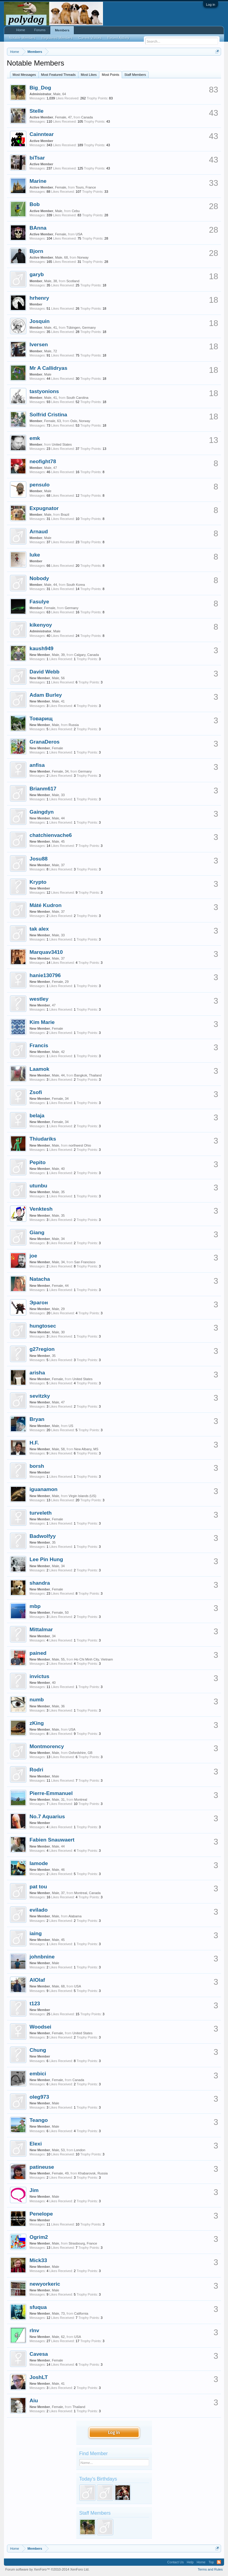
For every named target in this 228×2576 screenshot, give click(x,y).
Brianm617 (43, 789)
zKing (37, 1723)
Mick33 (38, 2260)
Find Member (93, 2453)
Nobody (39, 578)
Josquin (40, 321)
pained (38, 1653)
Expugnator (44, 508)
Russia (74, 725)
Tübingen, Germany (81, 327)
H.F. (34, 1443)
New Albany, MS (86, 1449)
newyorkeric (45, 2284)
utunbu (39, 1186)
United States (62, 444)
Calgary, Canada (86, 655)
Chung (38, 2050)
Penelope (41, 2214)
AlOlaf (37, 1980)
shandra (40, 1583)
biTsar (37, 158)
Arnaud (39, 531)
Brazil (65, 514)
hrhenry (39, 298)
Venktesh (41, 1209)
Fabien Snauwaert (52, 1840)
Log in (210, 4)
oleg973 (39, 2097)
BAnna (38, 228)
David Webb (45, 672)
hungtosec (43, 1326)
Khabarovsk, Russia (93, 2173)
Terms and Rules (210, 2569)
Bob (35, 204)
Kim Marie (42, 1022)
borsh (37, 1466)
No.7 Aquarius (47, 1816)
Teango (39, 2120)
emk (35, 438)
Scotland (72, 281)
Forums (39, 30)
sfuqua (38, 2307)
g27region (42, 1349)
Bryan (37, 1419)
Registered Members (56, 38)
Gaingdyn (42, 812)
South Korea (75, 584)
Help (190, 2562)
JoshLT (39, 2377)
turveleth (41, 1513)
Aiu (34, 2400)
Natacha (40, 1279)
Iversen (39, 344)
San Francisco (84, 1262)
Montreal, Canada (87, 1893)
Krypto (38, 882)
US (71, 1426)
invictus (39, 1676)
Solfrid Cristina (48, 415)
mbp (35, 1606)
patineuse (42, 2167)
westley (39, 999)
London (79, 2150)
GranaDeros (45, 742)
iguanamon (44, 1489)
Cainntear (42, 134)
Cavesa (39, 2354)
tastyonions (44, 391)
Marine (38, 181)
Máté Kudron (46, 905)
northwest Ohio (80, 1145)
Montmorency (47, 1746)
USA (79, 234)
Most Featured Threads (58, 74)
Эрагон (39, 1302)
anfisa (37, 765)
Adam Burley (46, 695)
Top (211, 2562)
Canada (87, 117)
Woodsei (40, 2027)
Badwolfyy (43, 1536)
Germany (71, 608)
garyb (37, 274)
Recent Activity (118, 38)
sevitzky (40, 1396)
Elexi (36, 2144)
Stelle (37, 111)
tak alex (39, 929)
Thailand (78, 2407)
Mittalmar (41, 1629)
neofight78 (43, 461)
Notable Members (22, 38)
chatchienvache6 (51, 835)
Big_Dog (40, 88)
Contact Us (175, 2562)
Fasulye (39, 602)
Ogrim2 (39, 2237)
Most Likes (89, 74)
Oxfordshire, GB (81, 1752)
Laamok (40, 1069)
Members (62, 30)
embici (38, 2074)
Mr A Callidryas (49, 368)
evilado (39, 1910)
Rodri (36, 1770)
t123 (35, 2003)
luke (35, 555)
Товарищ (41, 718)
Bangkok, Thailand (88, 1075)
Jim (34, 2190)
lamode (39, 1863)
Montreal (80, 1799)
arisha (37, 1373)
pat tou (38, 1887)
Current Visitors (89, 38)
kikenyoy (41, 625)
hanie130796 (45, 975)
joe (33, 1256)
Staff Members (135, 74)
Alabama (74, 1916)
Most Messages (24, 74)
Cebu (76, 211)
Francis (39, 1045)
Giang (37, 1232)
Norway (82, 257)
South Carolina (77, 397)
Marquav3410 (46, 952)
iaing (36, 1933)
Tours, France (86, 187)
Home (20, 30)
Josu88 (39, 859)
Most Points (110, 74)
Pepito (38, 1162)
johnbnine (42, 1957)
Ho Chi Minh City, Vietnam (93, 1659)
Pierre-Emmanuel (51, 1793)
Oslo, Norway (80, 421)
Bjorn (36, 251)
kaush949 (42, 648)
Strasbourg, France (83, 2243)
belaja (37, 1115)
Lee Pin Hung (46, 1559)
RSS (219, 2562)
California (81, 2313)
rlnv (34, 2330)
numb (37, 1699)
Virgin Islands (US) (83, 1496)
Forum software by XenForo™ (47, 2569)
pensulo (40, 485)
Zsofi (36, 1092)
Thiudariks (43, 1139)
